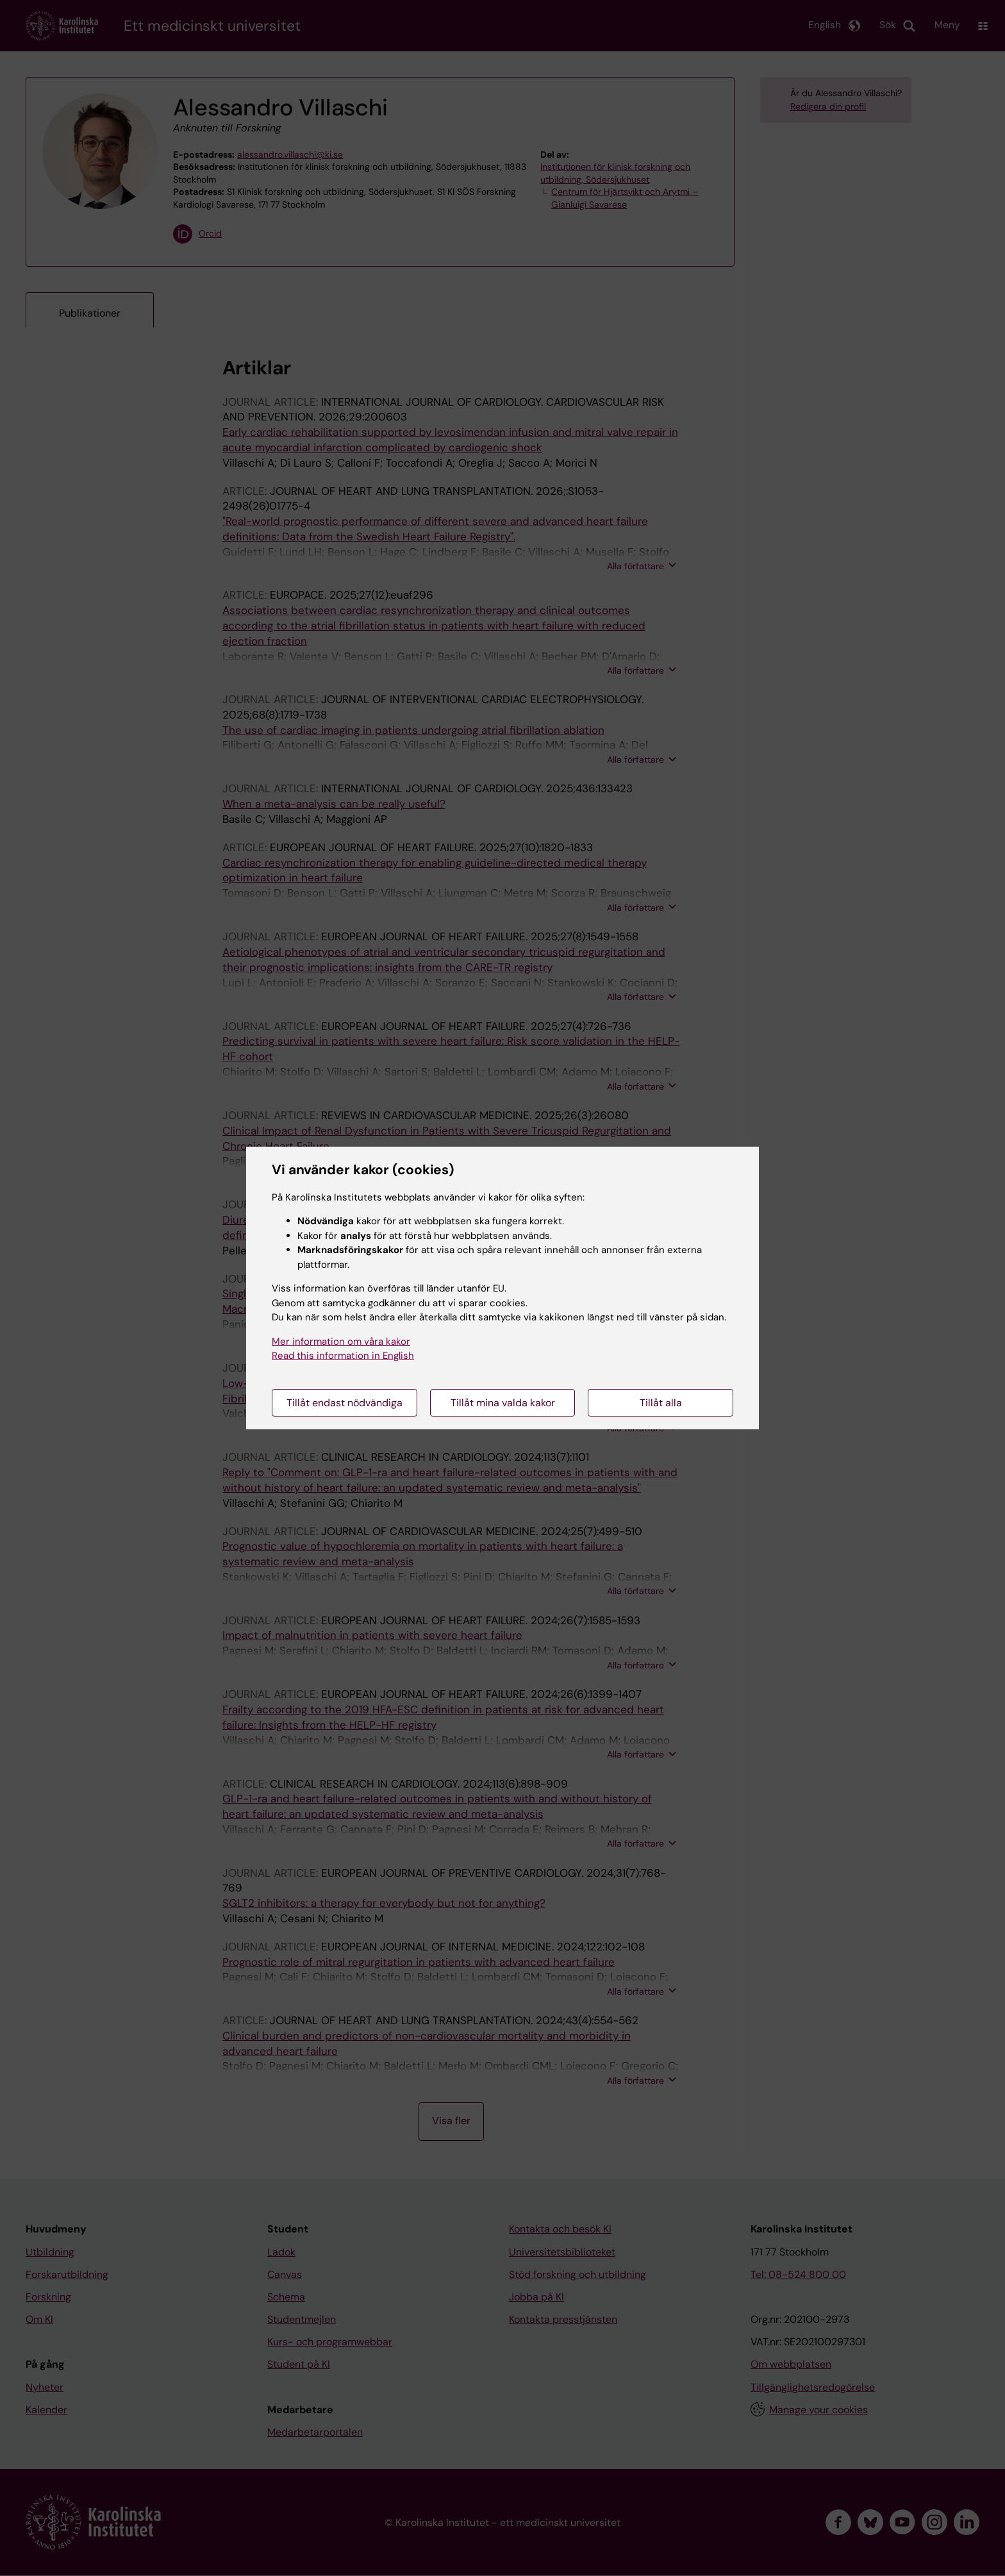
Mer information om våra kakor (341, 1341)
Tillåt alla (661, 1402)
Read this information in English (343, 1355)
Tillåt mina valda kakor (503, 1402)
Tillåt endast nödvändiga (345, 1402)
